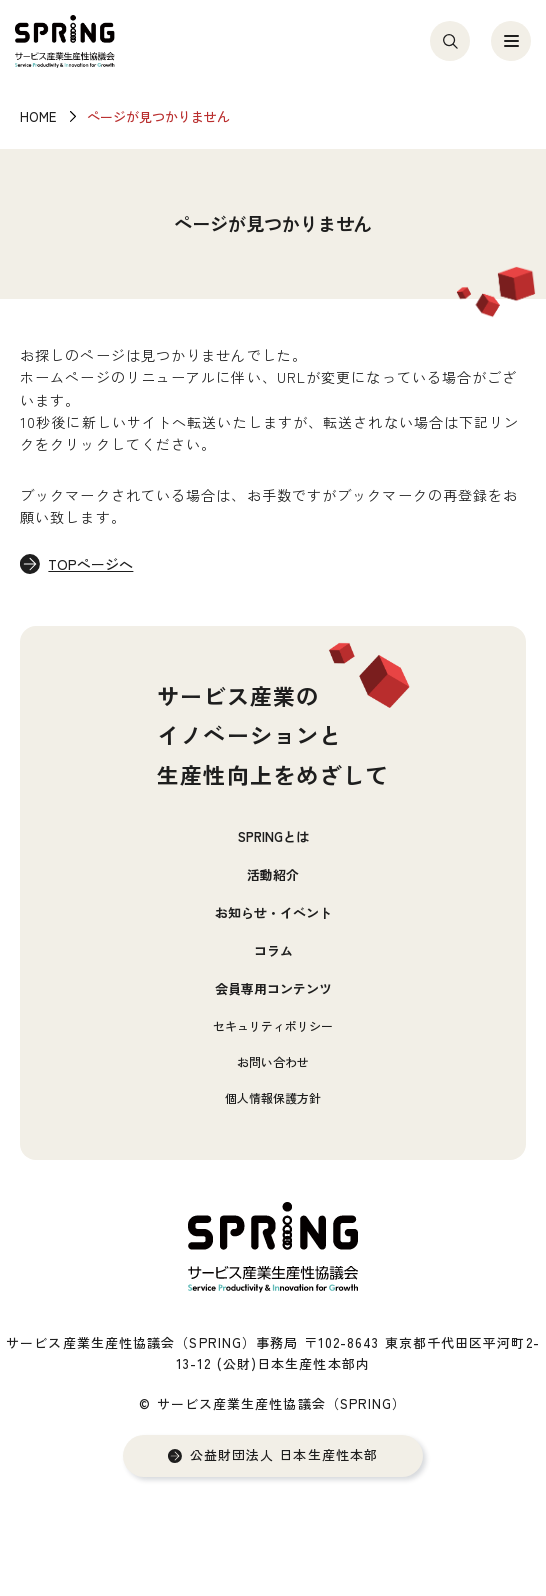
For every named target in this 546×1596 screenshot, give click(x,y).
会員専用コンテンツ (273, 988)
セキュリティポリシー (273, 1025)
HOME (38, 116)
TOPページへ (90, 564)
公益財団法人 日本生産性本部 (284, 1455)
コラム (273, 950)
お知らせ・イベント (273, 912)
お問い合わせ (273, 1061)
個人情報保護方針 (273, 1097)
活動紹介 (273, 874)
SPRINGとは (273, 836)
